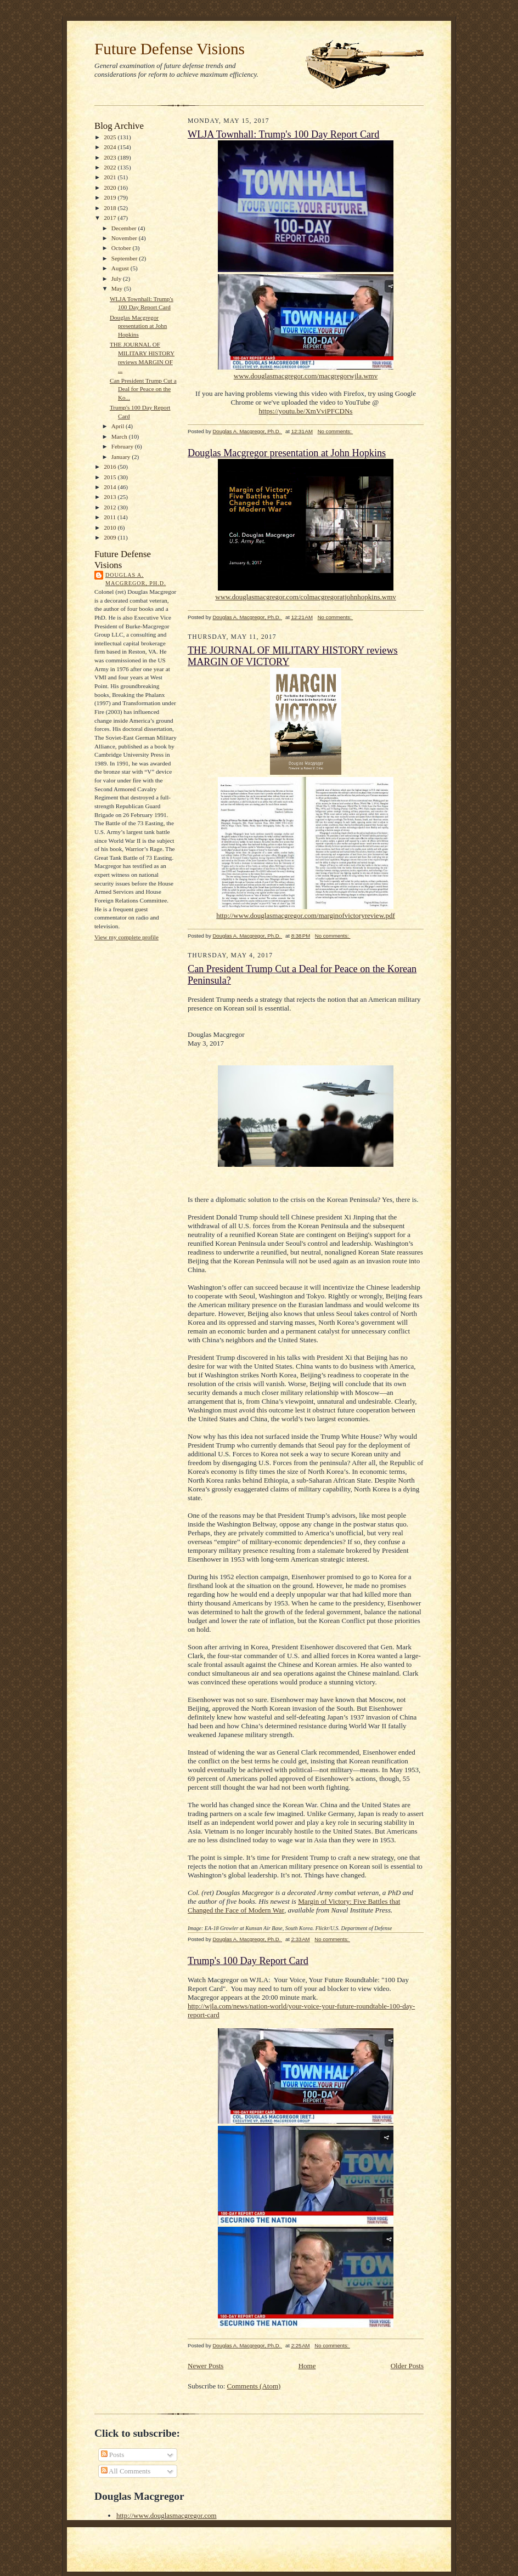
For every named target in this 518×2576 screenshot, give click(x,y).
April (118, 426)
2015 (110, 477)
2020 (110, 187)
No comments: (335, 431)
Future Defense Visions (169, 49)
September (125, 258)
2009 (110, 537)
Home (307, 2366)
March (120, 436)
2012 (110, 507)
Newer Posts (205, 2366)
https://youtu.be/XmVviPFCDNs (306, 411)
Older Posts (407, 2366)
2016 (110, 466)
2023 (110, 157)
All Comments (126, 2471)
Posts (113, 2454)
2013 (110, 496)
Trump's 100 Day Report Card (248, 1960)
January (121, 456)
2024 (110, 147)
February (123, 446)
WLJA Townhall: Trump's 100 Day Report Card (283, 134)
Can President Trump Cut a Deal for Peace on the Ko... (143, 389)
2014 (110, 487)
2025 (110, 137)
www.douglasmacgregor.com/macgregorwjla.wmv (306, 376)
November (125, 238)
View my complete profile (126, 937)
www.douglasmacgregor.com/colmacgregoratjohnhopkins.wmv (305, 597)
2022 (110, 167)
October (122, 248)
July (117, 278)
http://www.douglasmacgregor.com (166, 2515)
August (121, 268)
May (117, 288)
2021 (110, 177)
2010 (110, 527)
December (124, 228)
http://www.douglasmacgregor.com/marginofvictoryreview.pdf (305, 915)
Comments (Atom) (254, 2386)
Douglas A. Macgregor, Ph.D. (135, 579)
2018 (110, 208)
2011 (110, 517)
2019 (110, 197)
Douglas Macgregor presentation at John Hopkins (138, 326)
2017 (110, 217)
